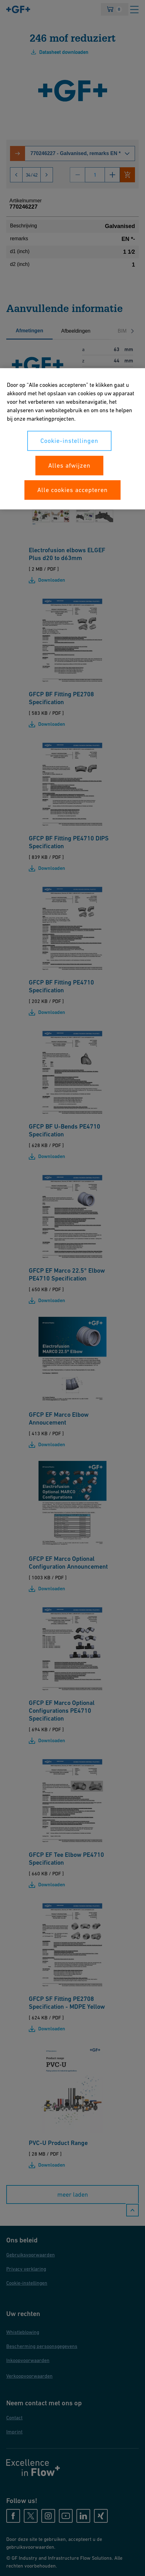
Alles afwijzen (69, 465)
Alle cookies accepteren (72, 489)
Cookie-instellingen (69, 440)
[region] (72, 438)
